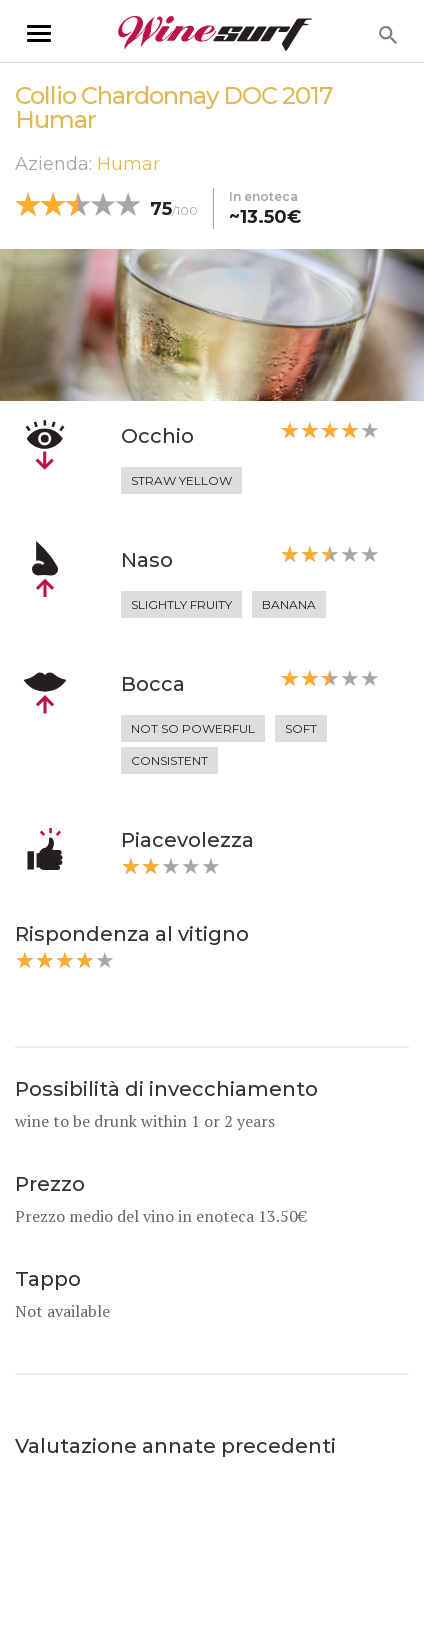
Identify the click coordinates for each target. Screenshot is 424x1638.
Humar (128, 164)
